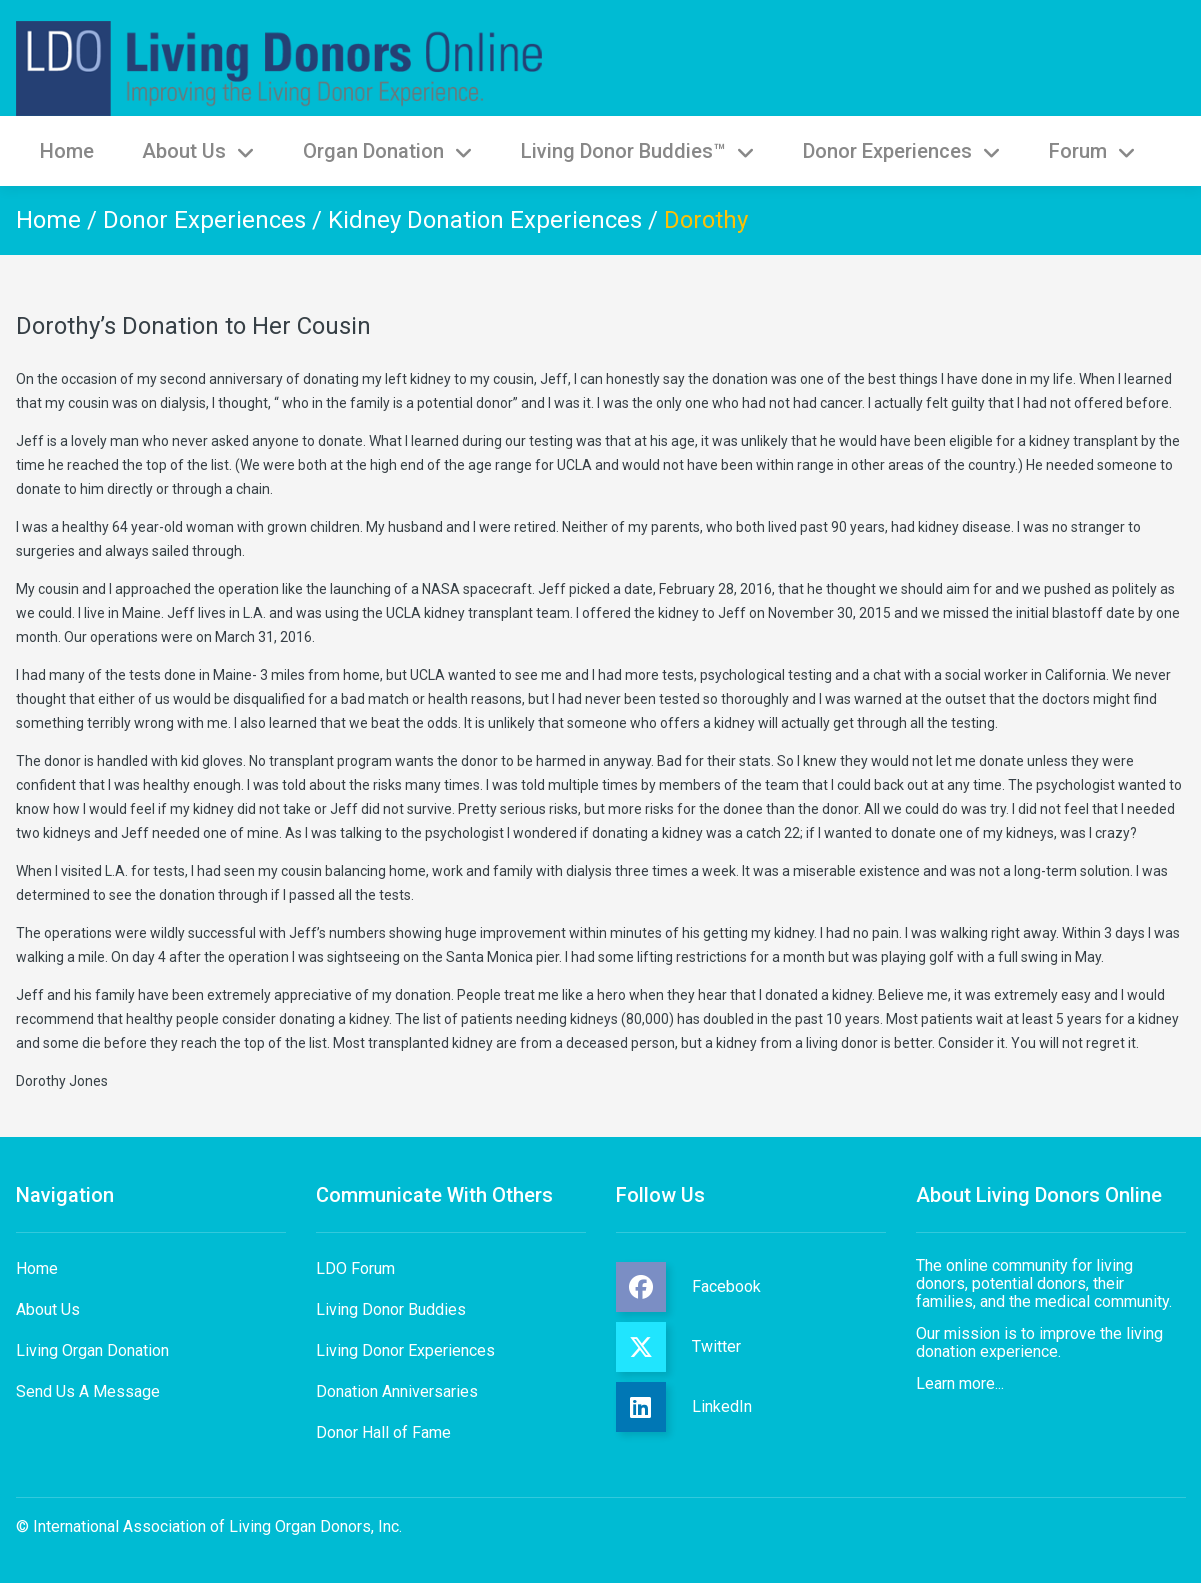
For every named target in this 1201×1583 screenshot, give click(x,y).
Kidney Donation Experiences (485, 220)
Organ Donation (388, 151)
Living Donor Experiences (405, 1350)
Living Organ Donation (92, 1350)
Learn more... (960, 1383)
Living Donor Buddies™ (638, 151)
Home (67, 151)
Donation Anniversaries (397, 1391)
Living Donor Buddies (391, 1309)
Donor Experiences (902, 151)
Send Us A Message (88, 1391)
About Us (198, 151)
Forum (1092, 151)
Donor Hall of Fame (383, 1432)
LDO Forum (355, 1268)
